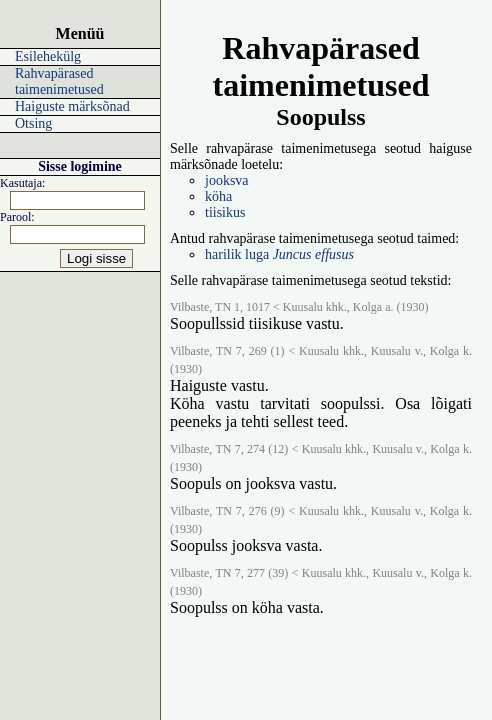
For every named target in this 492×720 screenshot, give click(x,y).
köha (218, 196)
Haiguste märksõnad (72, 106)
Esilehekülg (48, 56)
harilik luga (279, 254)
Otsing (33, 123)
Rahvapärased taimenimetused (59, 81)
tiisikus (225, 212)
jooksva (227, 180)
